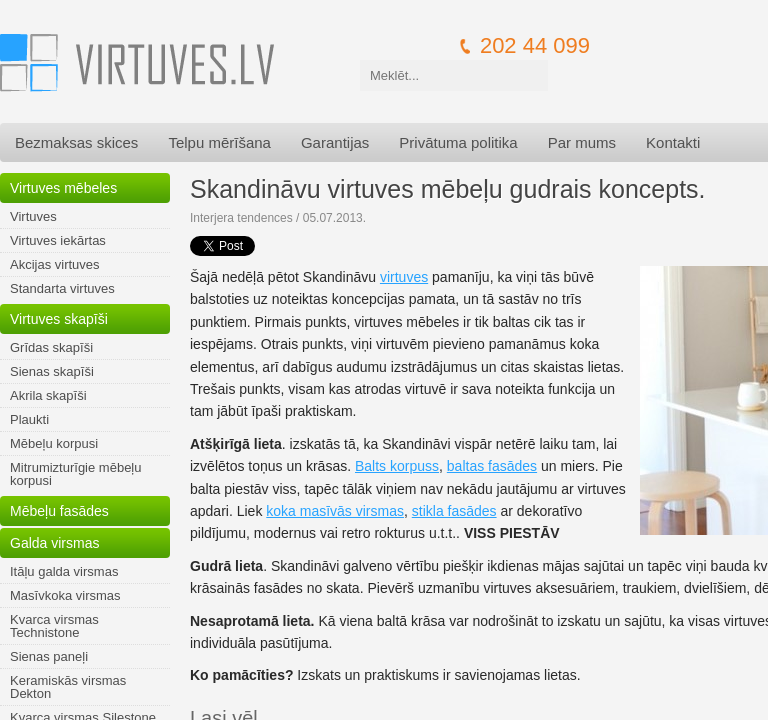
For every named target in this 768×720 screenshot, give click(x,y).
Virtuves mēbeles (63, 188)
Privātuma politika (458, 142)
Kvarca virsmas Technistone (54, 626)
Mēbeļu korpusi (54, 443)
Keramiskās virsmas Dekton (68, 687)
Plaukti (29, 419)
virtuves (404, 277)
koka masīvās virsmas (335, 511)
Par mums (582, 142)
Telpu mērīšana (219, 142)
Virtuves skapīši (59, 319)
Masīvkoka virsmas (65, 595)
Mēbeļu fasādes (59, 511)
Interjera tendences (241, 218)
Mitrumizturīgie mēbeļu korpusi (76, 474)
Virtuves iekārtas (58, 240)
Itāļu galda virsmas (64, 571)
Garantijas (335, 142)
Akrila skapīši (48, 395)
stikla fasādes (454, 511)
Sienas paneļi (49, 656)
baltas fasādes (492, 466)
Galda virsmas (54, 543)
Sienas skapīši (52, 371)
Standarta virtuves (62, 288)
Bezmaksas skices (76, 142)
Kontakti (673, 142)
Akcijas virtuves (55, 264)
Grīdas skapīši (51, 347)
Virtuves (33, 216)
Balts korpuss (397, 466)
